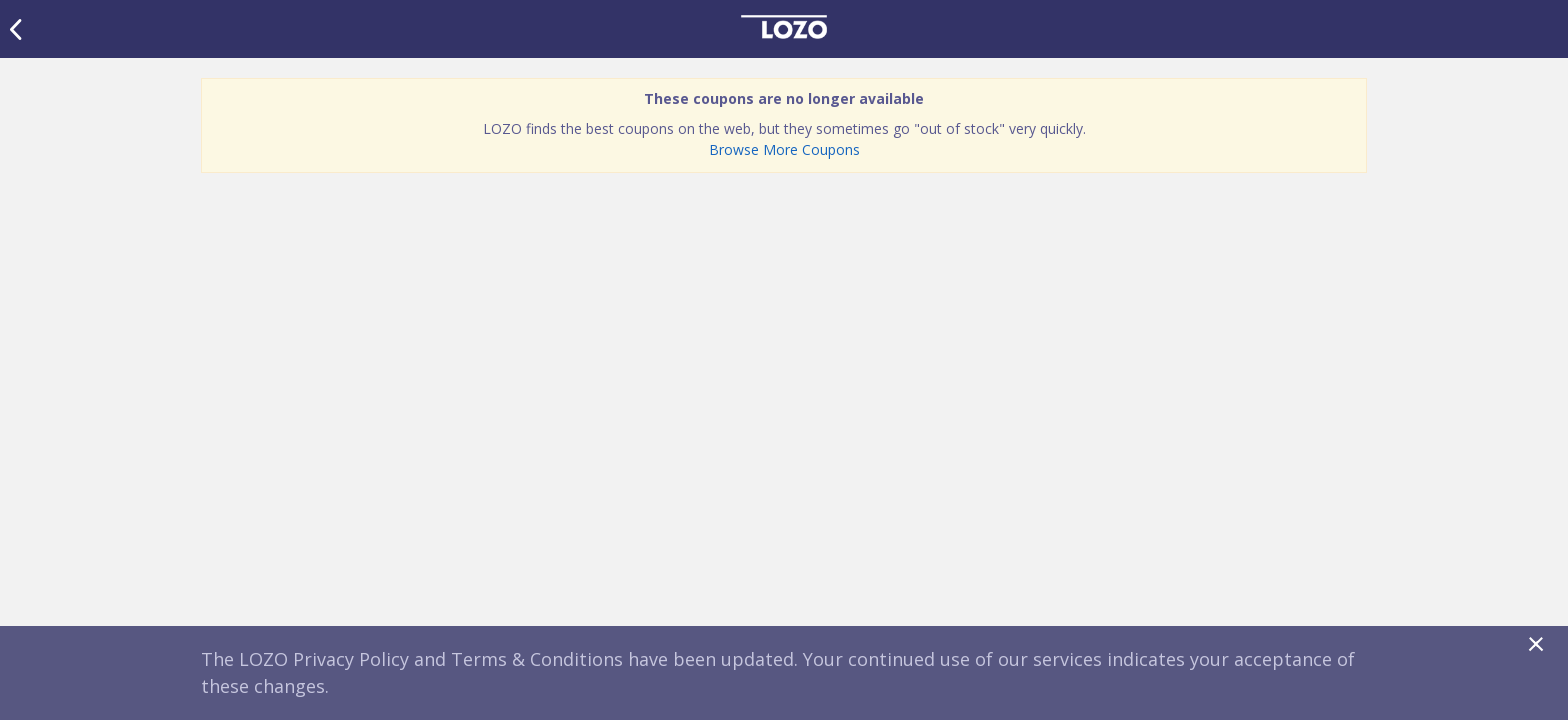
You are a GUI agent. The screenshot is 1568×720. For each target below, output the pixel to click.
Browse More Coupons (784, 149)
